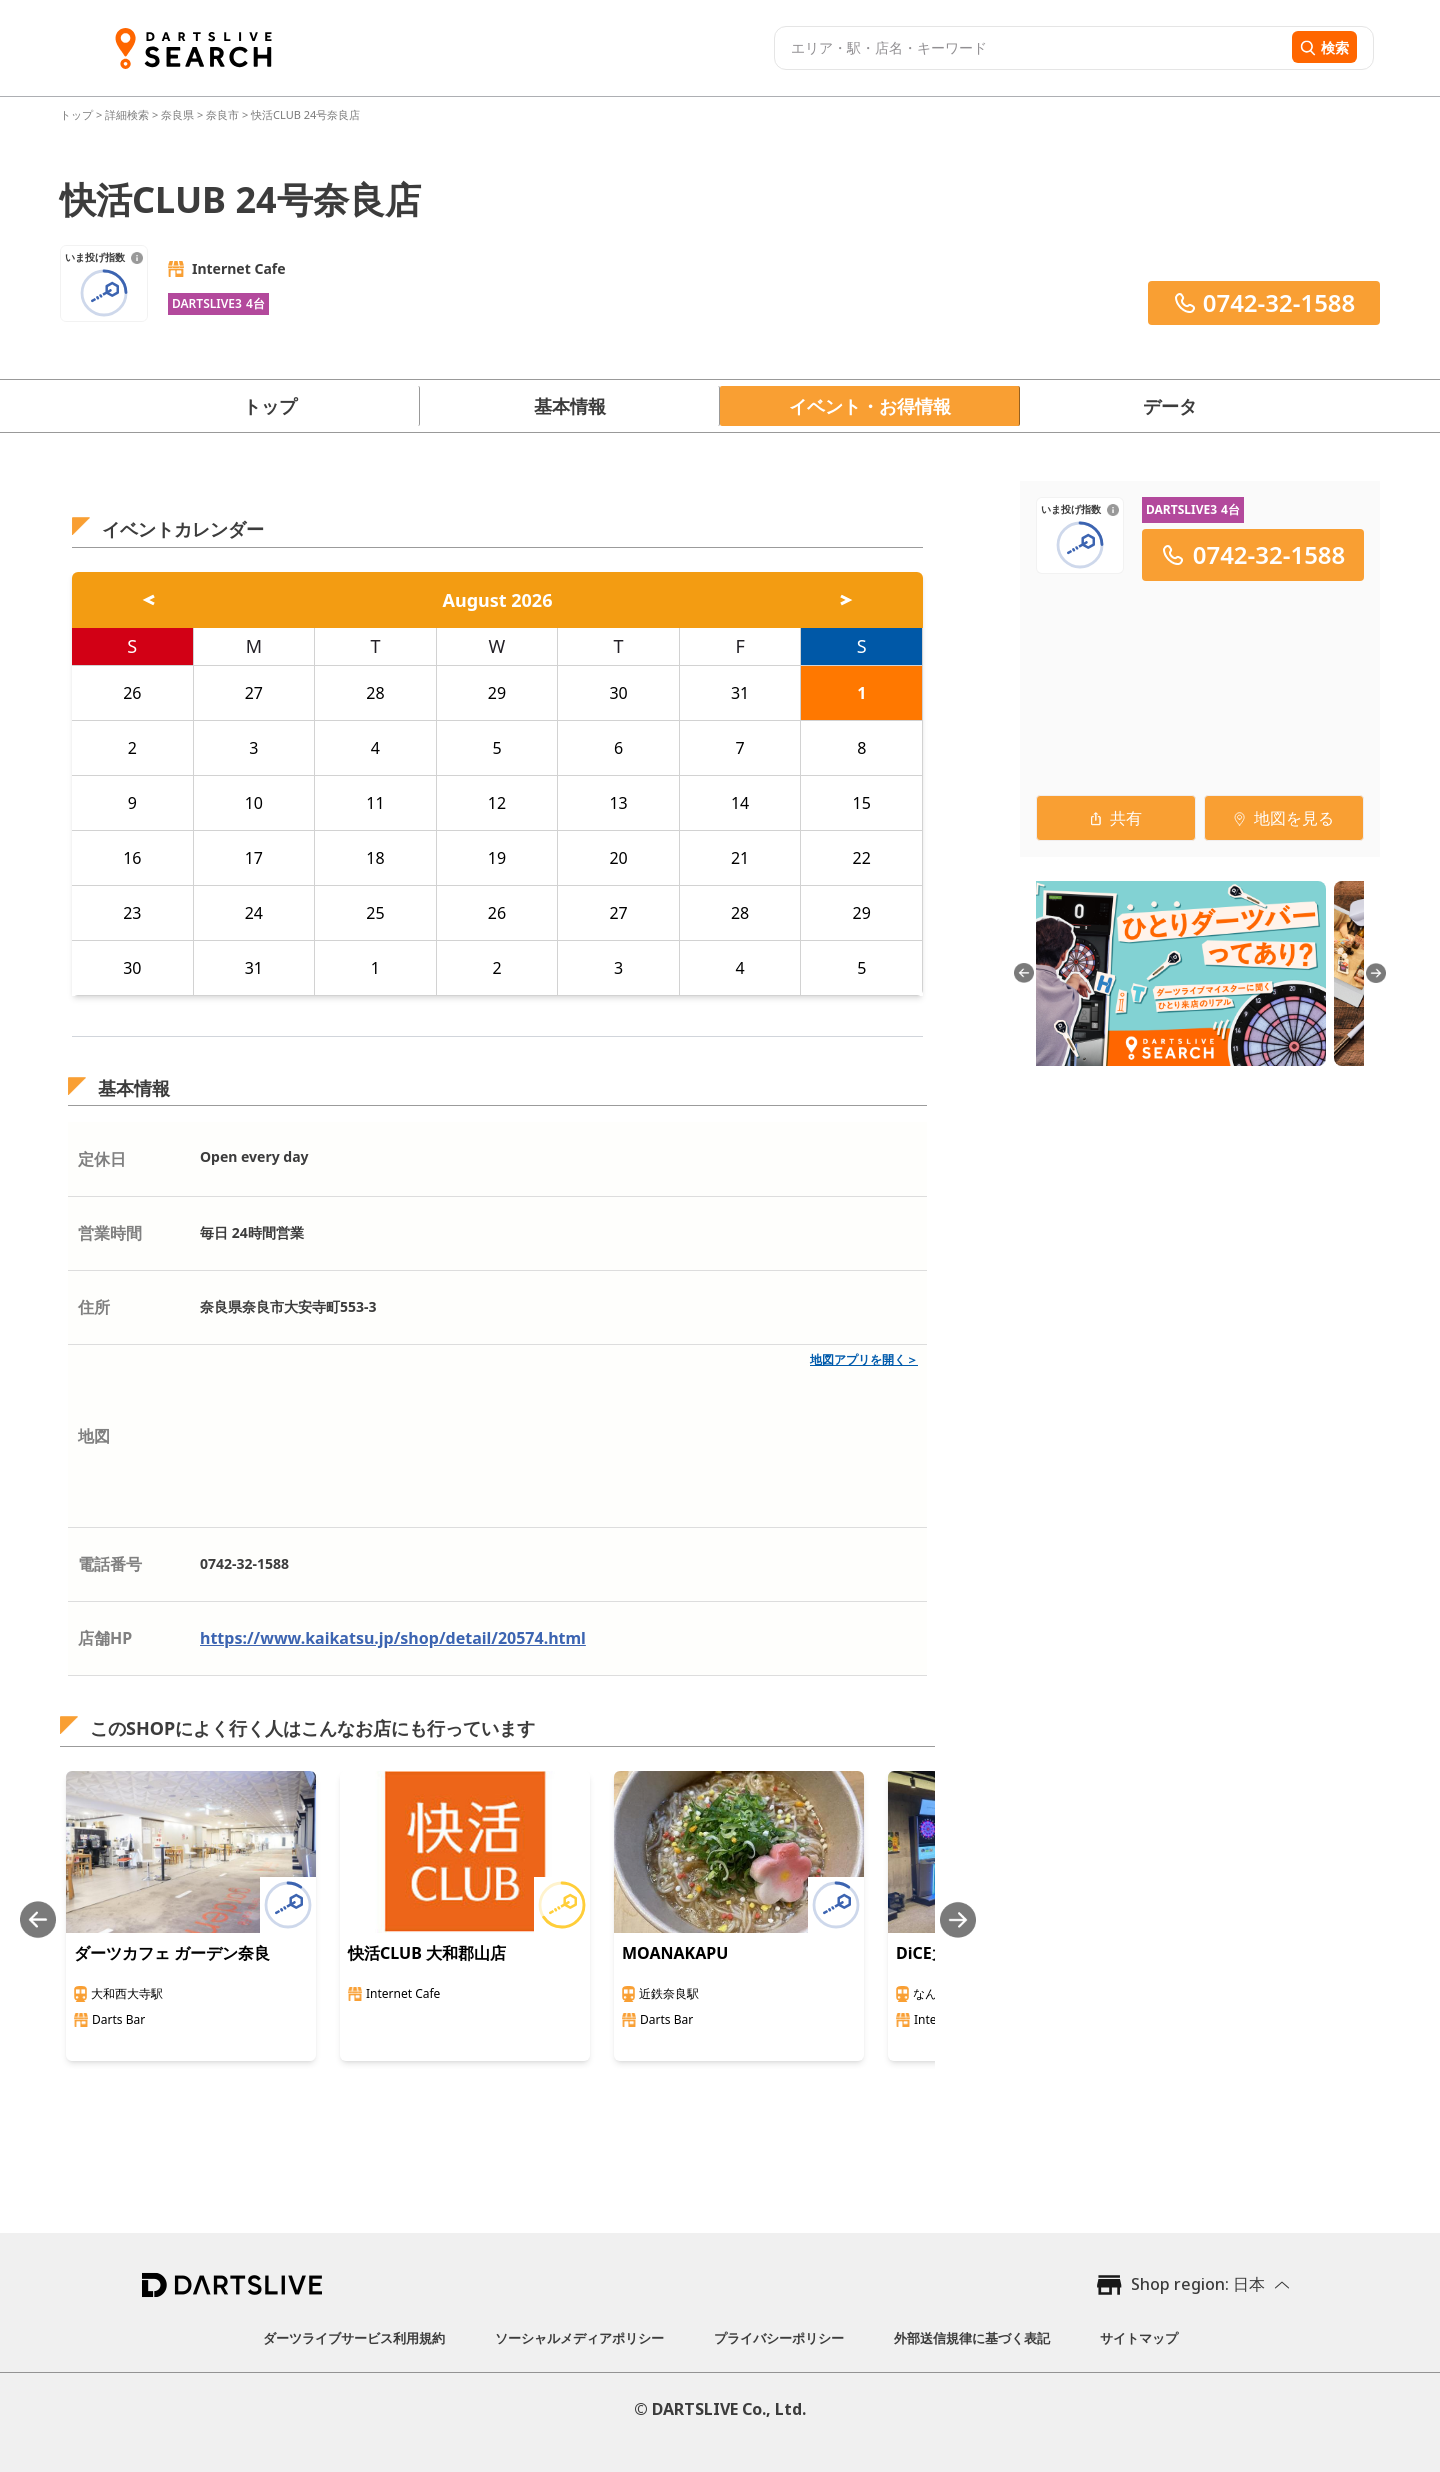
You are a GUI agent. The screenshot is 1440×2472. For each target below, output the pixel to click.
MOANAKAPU (675, 1953)
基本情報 (570, 406)
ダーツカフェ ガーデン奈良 (172, 1953)
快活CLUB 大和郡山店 (427, 1953)
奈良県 (177, 114)
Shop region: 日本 (1198, 2284)
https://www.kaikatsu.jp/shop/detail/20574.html (393, 1638)
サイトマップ (1139, 2338)
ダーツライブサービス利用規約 (354, 2338)
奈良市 (222, 114)
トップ (78, 114)
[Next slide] (958, 1919)
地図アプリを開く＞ (864, 1359)
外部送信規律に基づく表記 (972, 2338)
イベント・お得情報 (870, 406)
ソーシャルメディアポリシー (579, 2338)
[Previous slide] (38, 1919)
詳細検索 (128, 114)
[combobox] (1030, 48)
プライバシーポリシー (779, 2338)
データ (1170, 406)
